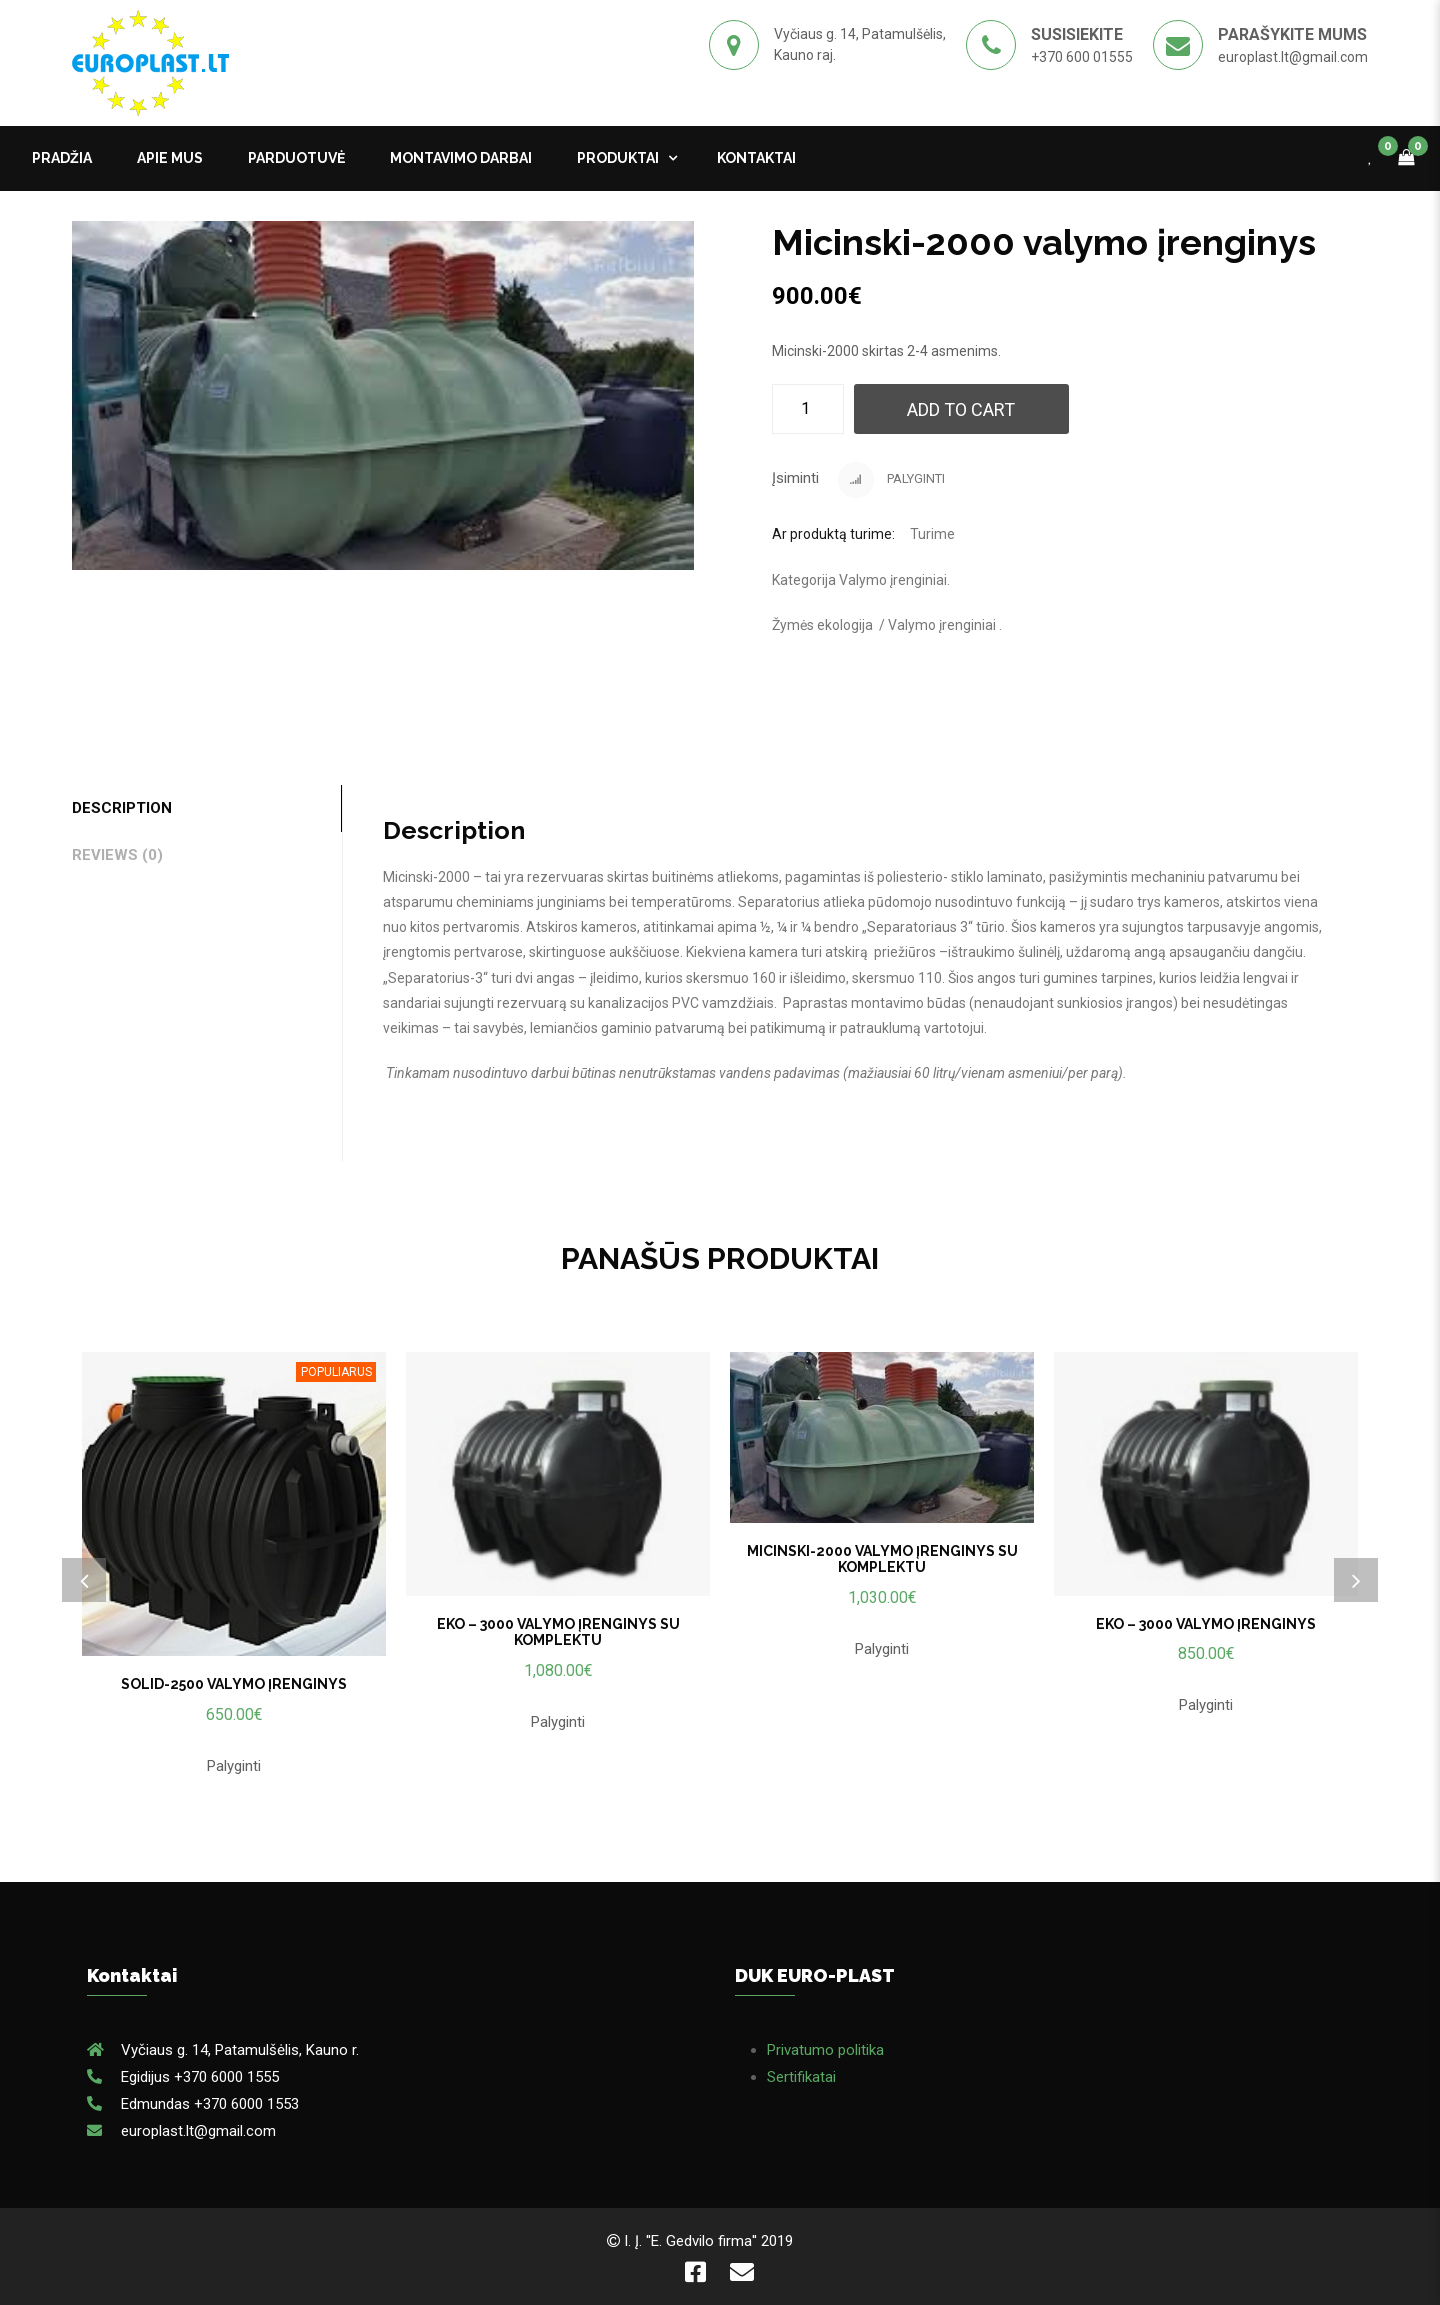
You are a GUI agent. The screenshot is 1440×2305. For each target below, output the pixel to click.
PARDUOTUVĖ (296, 158)
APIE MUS (170, 158)
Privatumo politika (825, 2050)
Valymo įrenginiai (893, 580)
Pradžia (62, 158)
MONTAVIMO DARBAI (461, 158)
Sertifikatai (801, 2077)
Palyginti (891, 480)
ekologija (845, 625)
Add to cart (961, 409)
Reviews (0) (117, 855)
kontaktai (756, 158)
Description (122, 808)
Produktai (618, 158)
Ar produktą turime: (833, 534)
